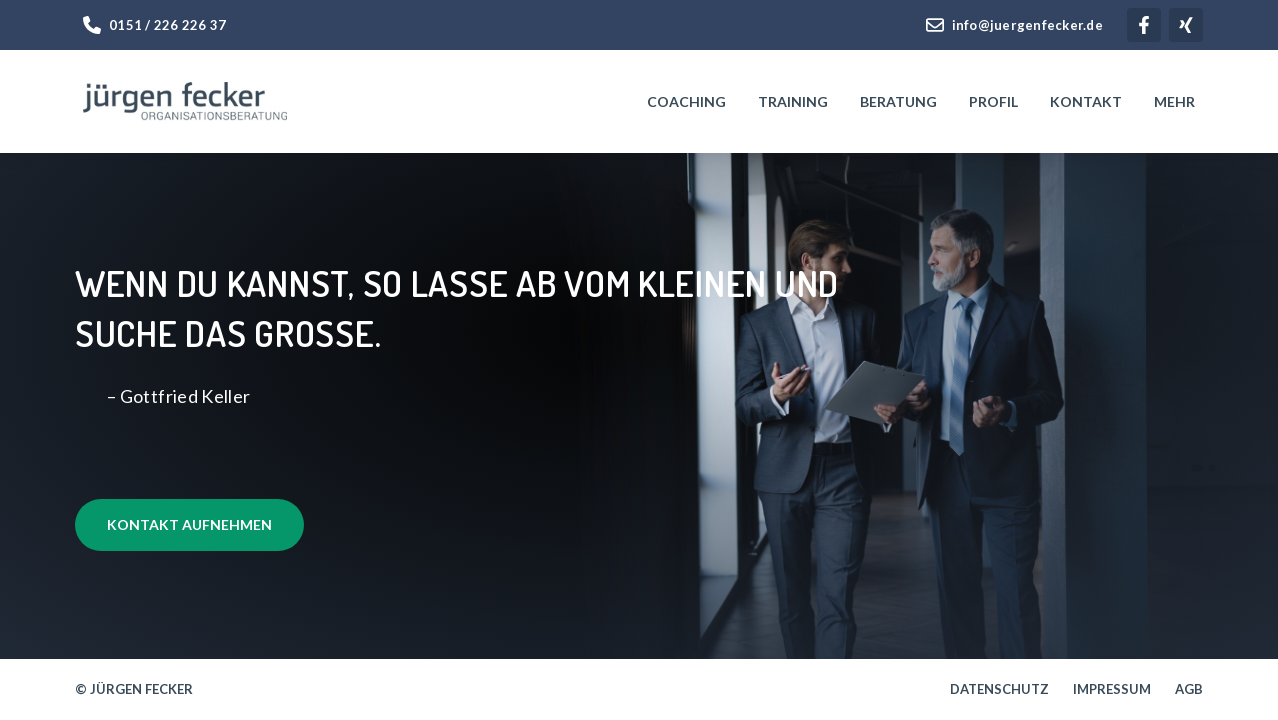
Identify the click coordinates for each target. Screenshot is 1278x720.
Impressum (1112, 689)
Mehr (1174, 101)
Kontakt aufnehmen (189, 524)
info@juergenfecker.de (1014, 25)
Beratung (898, 101)
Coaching (686, 101)
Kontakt (1086, 101)
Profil (993, 101)
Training (793, 101)
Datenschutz (999, 689)
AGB (1189, 689)
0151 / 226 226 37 (154, 25)
